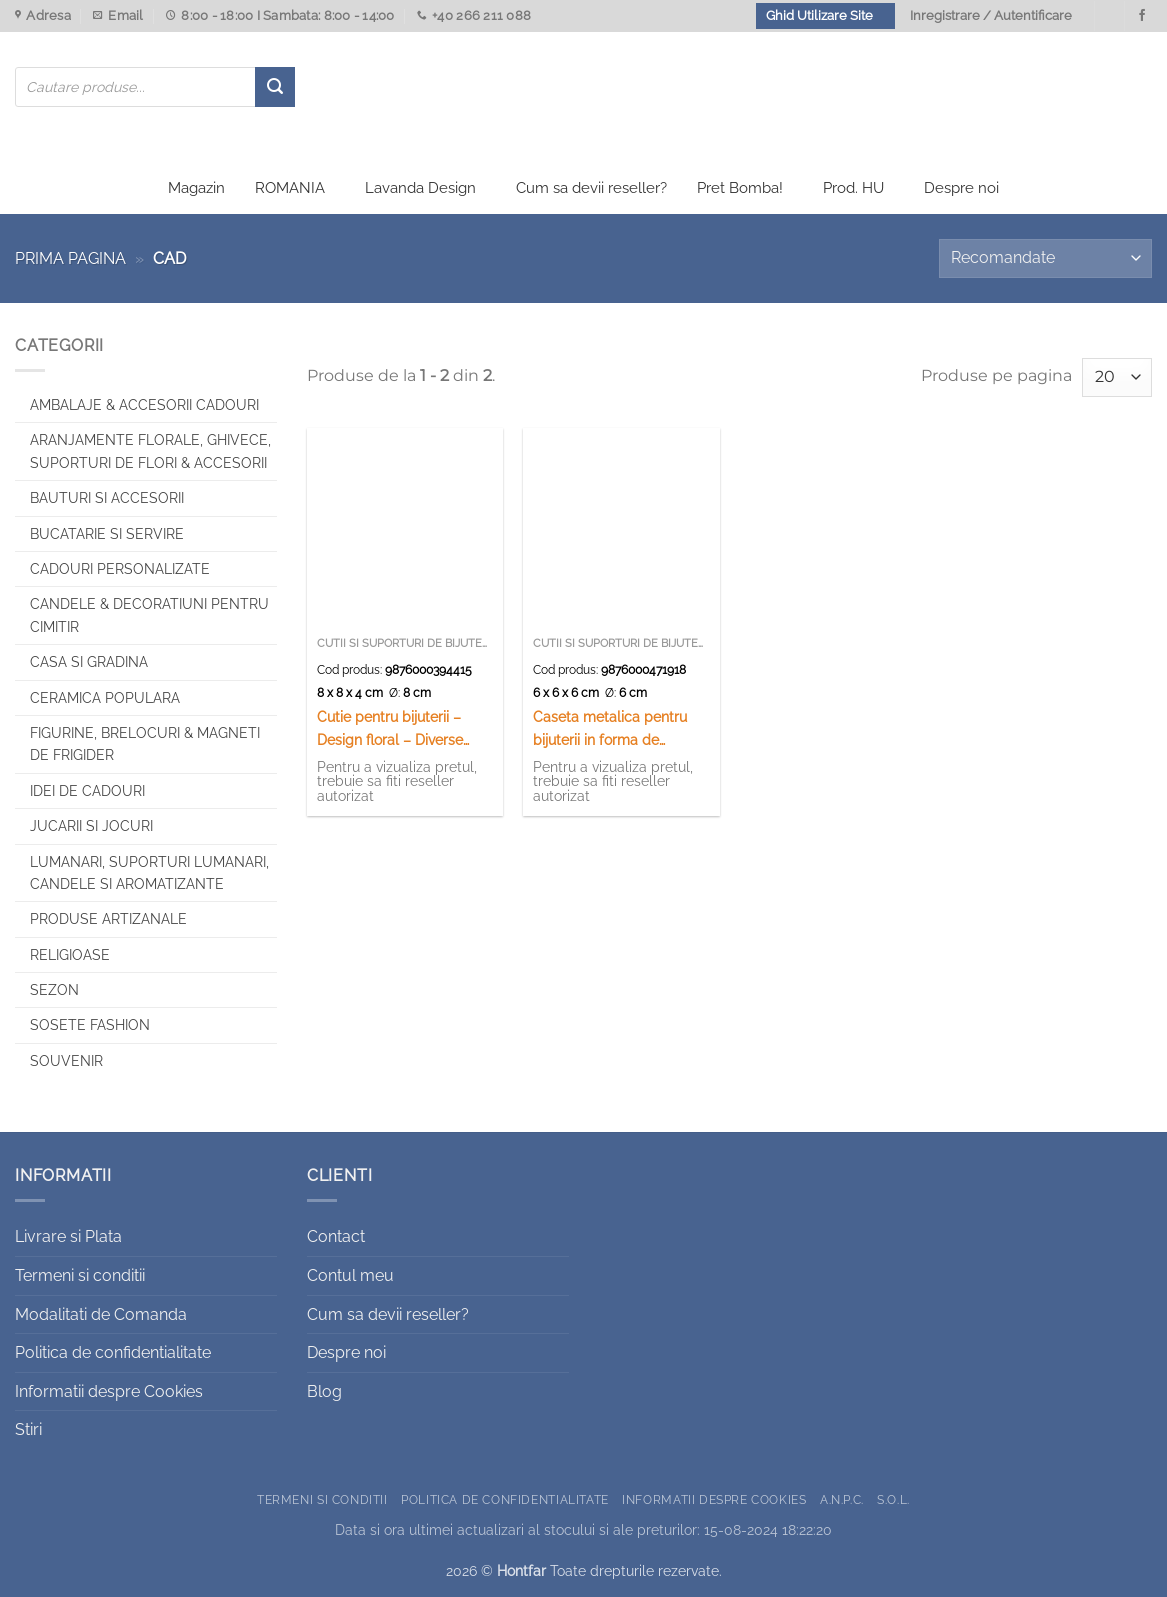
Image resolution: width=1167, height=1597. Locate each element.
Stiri (28, 1429)
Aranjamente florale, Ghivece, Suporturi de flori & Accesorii (150, 451)
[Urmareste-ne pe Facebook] (1142, 16)
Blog (324, 1391)
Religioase (70, 955)
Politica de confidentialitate (113, 1352)
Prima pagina (70, 258)
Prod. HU (853, 188)
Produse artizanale (108, 919)
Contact (336, 1236)
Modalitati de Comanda (101, 1314)
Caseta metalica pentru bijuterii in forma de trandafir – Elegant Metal (614, 729)
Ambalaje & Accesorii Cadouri (144, 405)
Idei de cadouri (87, 791)
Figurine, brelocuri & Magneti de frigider (145, 744)
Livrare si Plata (68, 1236)
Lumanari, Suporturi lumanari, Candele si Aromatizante (149, 873)
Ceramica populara (105, 698)
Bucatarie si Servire (107, 534)
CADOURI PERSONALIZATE (120, 569)
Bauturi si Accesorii (107, 498)
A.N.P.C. (842, 1499)
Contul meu (350, 1275)
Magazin (196, 188)
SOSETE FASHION (90, 1025)
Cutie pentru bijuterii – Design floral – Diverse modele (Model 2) (390, 729)
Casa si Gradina (89, 662)
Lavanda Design (420, 188)
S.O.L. (893, 1499)
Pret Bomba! (740, 188)
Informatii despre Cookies (109, 1391)
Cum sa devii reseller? (591, 188)
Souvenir (66, 1061)
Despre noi (961, 188)
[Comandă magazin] (1045, 258)
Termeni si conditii (80, 1275)
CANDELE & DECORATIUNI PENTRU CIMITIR (149, 615)
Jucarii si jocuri (91, 826)
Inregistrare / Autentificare (991, 15)
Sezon (54, 990)
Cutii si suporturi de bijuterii (405, 643)
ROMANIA (290, 188)
